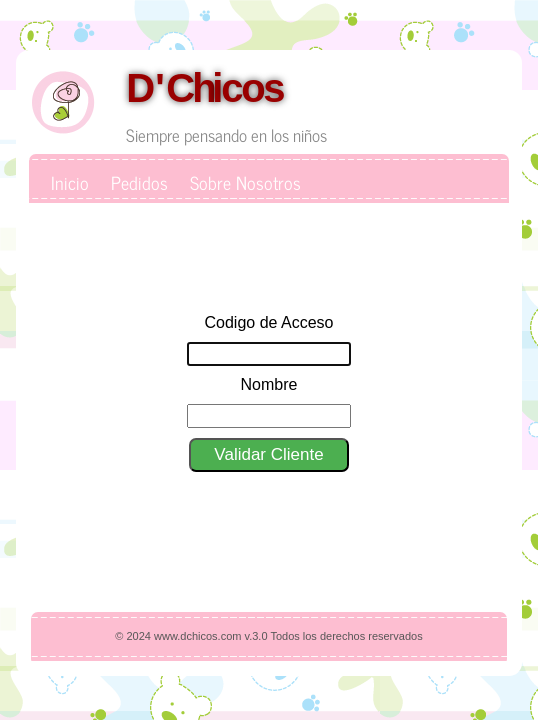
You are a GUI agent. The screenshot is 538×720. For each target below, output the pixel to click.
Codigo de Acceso (269, 322)
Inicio (70, 182)
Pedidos (139, 182)
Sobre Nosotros (245, 182)
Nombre (269, 384)
